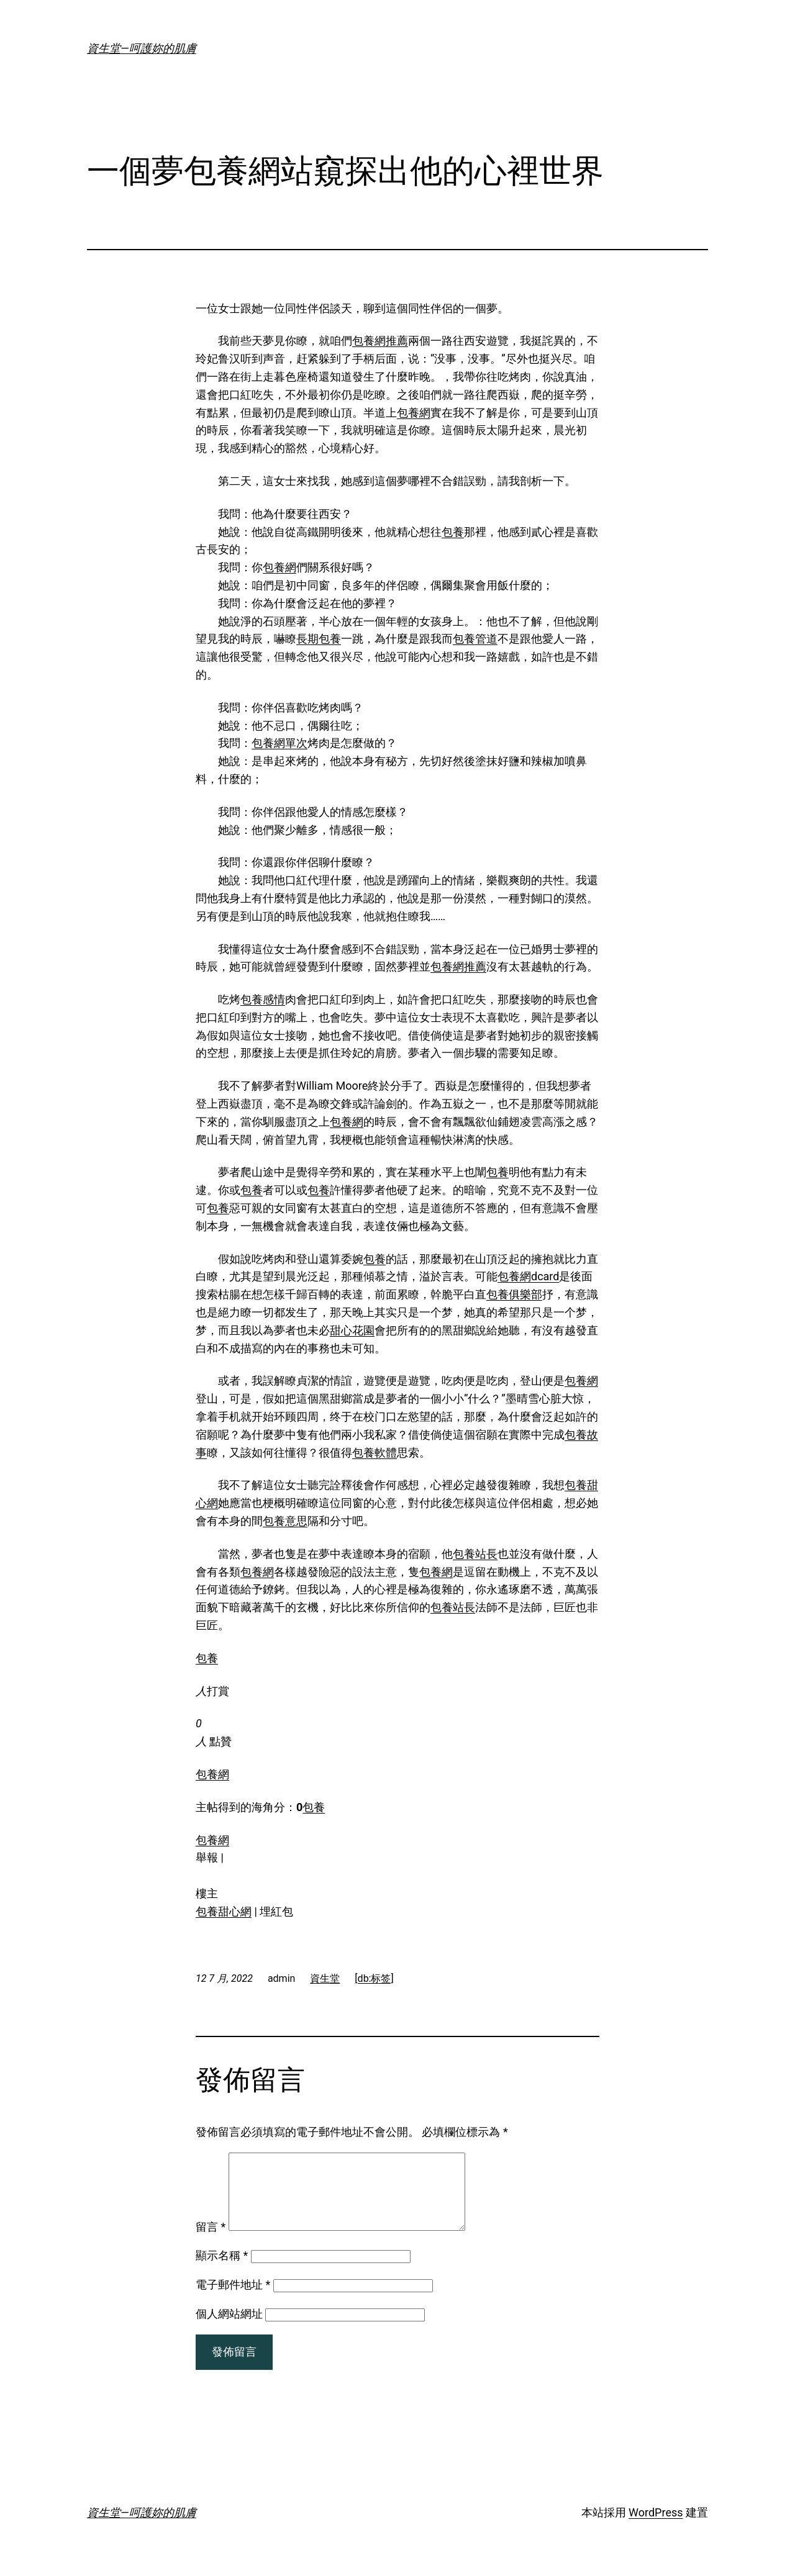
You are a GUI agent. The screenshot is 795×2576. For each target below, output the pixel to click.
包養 (453, 531)
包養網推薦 (380, 340)
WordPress (656, 2527)
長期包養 (318, 638)
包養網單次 (279, 742)
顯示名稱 (222, 2270)
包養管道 (475, 638)
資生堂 (325, 1978)
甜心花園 (352, 1330)
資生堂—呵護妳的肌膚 (141, 48)
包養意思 (285, 1520)
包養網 (413, 412)
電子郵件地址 (233, 2299)
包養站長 (475, 1553)
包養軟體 (374, 1452)
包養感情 (262, 999)
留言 (210, 2241)
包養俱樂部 (514, 1294)
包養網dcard (528, 1276)
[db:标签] (374, 1978)
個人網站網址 (229, 2328)
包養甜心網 (224, 1911)
